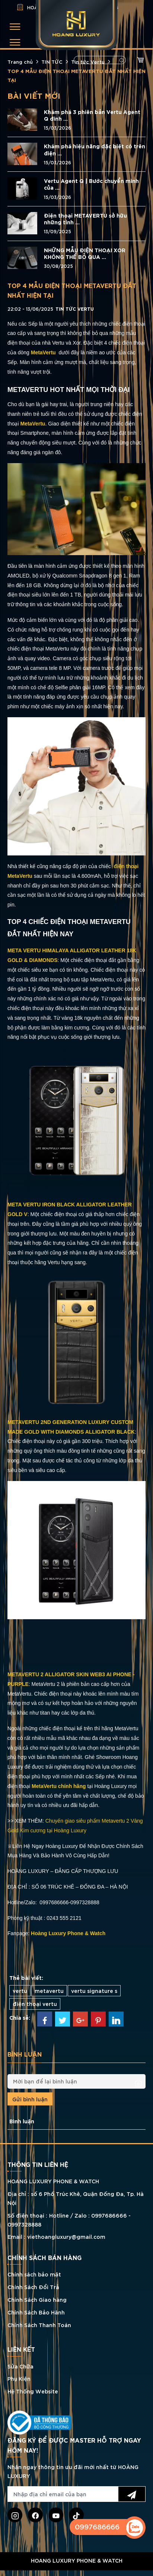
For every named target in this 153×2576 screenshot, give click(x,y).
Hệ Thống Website (32, 2391)
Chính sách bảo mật (34, 2274)
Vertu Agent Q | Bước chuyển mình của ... (91, 184)
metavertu (49, 1990)
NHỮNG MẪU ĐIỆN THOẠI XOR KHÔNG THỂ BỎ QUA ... (84, 253)
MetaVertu (32, 424)
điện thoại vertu (35, 2003)
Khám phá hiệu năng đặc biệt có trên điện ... (94, 149)
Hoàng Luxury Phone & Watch (68, 1933)
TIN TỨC (52, 61)
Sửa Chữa (20, 2366)
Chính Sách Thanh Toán (39, 2324)
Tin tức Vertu (88, 61)
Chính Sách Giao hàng (37, 2299)
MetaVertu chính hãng (59, 1786)
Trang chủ (20, 61)
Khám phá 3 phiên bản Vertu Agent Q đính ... (92, 115)
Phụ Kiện (19, 2378)
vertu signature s (94, 1990)
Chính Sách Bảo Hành (36, 2312)
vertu (20, 1990)
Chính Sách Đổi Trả (33, 2286)
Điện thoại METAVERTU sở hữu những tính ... (85, 218)
